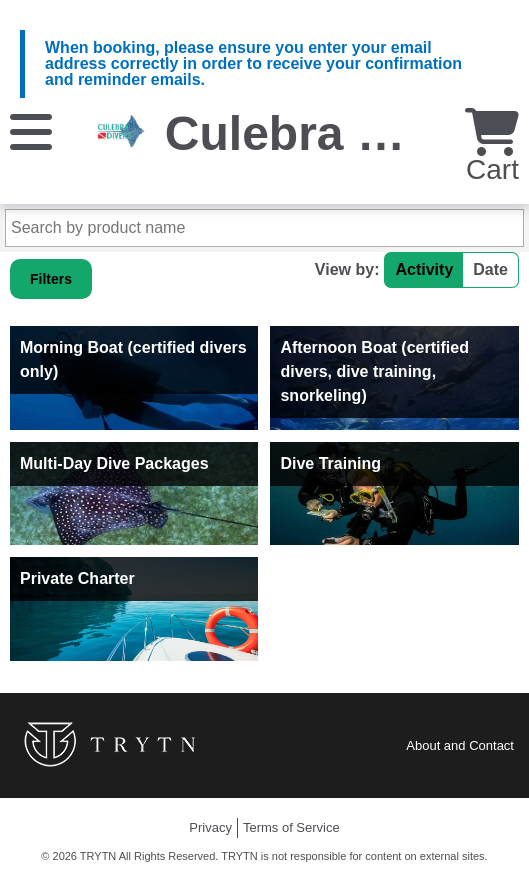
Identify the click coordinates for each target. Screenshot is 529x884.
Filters (51, 279)
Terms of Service (291, 827)
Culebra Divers (334, 133)
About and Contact (460, 745)
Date (490, 269)
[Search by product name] (264, 228)
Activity (424, 269)
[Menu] (31, 130)
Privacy (210, 827)
